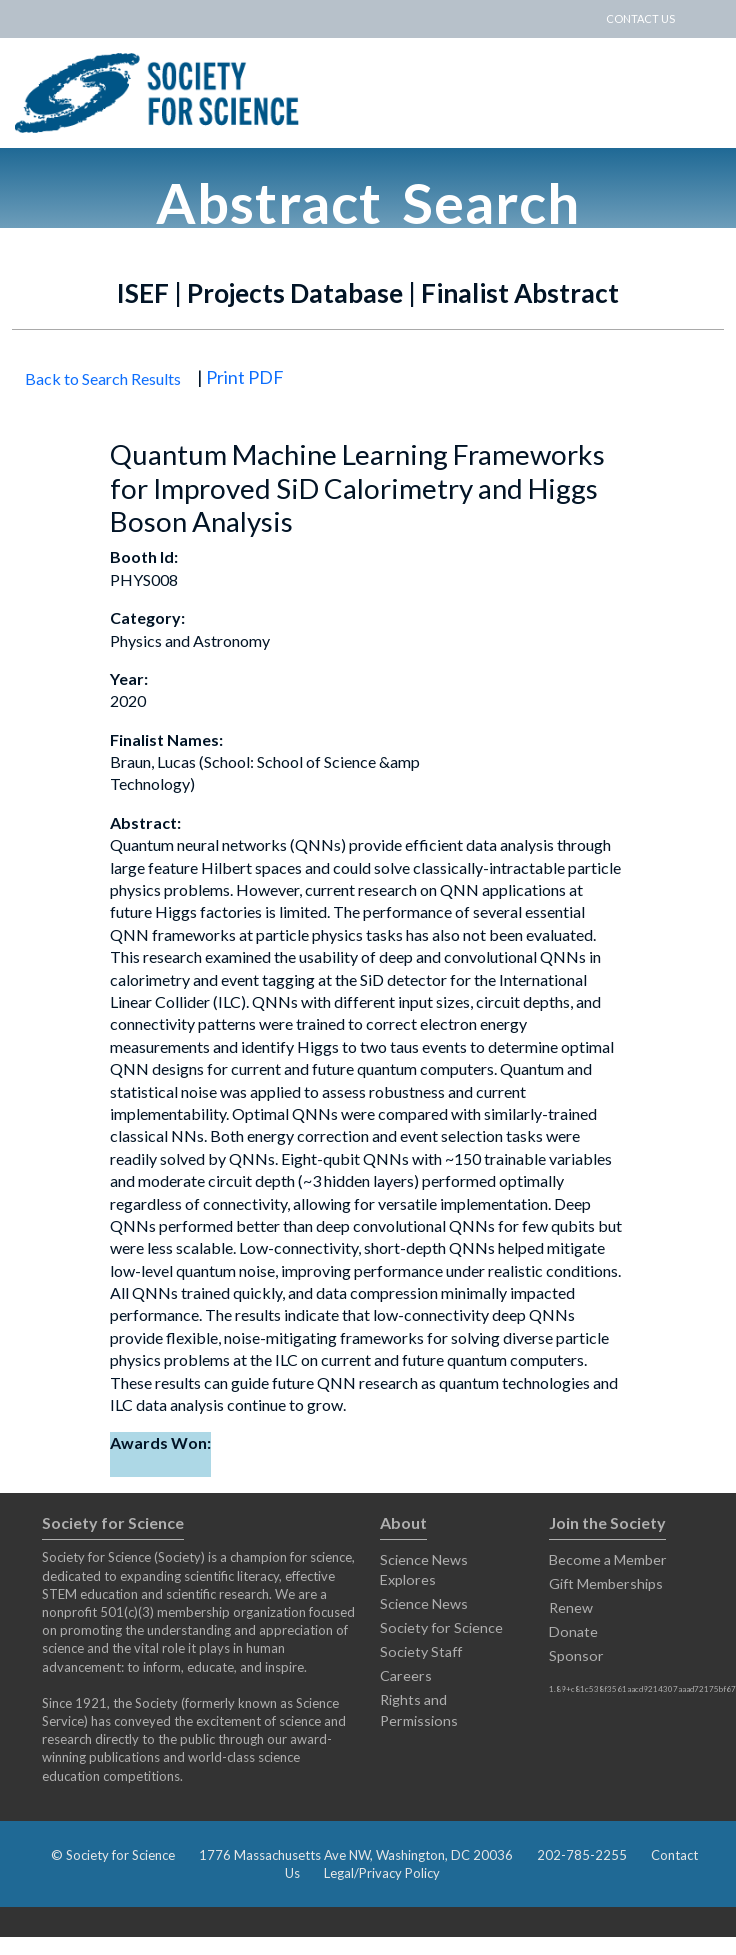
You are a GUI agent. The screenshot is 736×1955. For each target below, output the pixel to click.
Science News (424, 1603)
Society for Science (441, 1627)
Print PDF (245, 377)
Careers (406, 1675)
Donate (573, 1631)
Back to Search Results (103, 378)
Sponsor (576, 1655)
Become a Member (608, 1559)
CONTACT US (640, 18)
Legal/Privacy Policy (382, 1873)
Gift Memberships (606, 1583)
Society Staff (421, 1651)
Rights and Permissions (419, 1709)
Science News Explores (424, 1569)
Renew (571, 1607)
